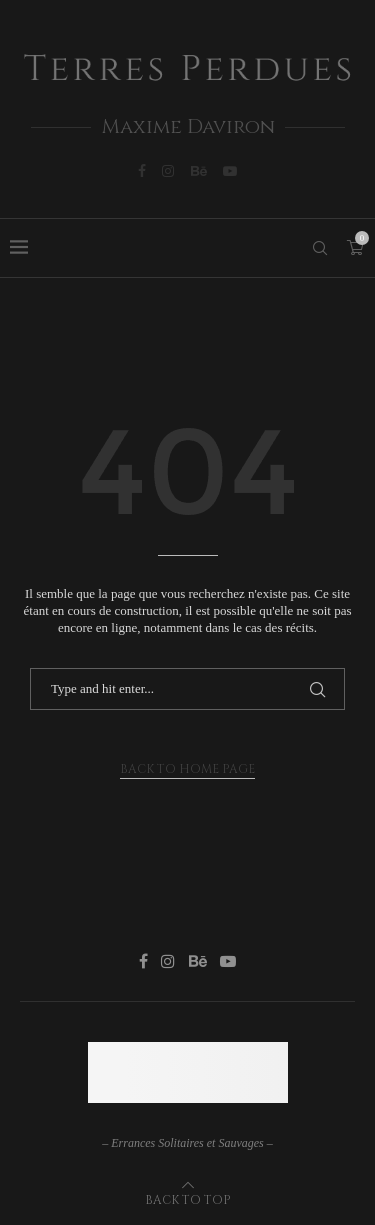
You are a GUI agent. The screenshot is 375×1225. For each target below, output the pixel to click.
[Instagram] (168, 171)
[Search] (320, 248)
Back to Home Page (187, 769)
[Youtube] (230, 171)
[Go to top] (188, 1199)
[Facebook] (142, 171)
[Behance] (199, 171)
